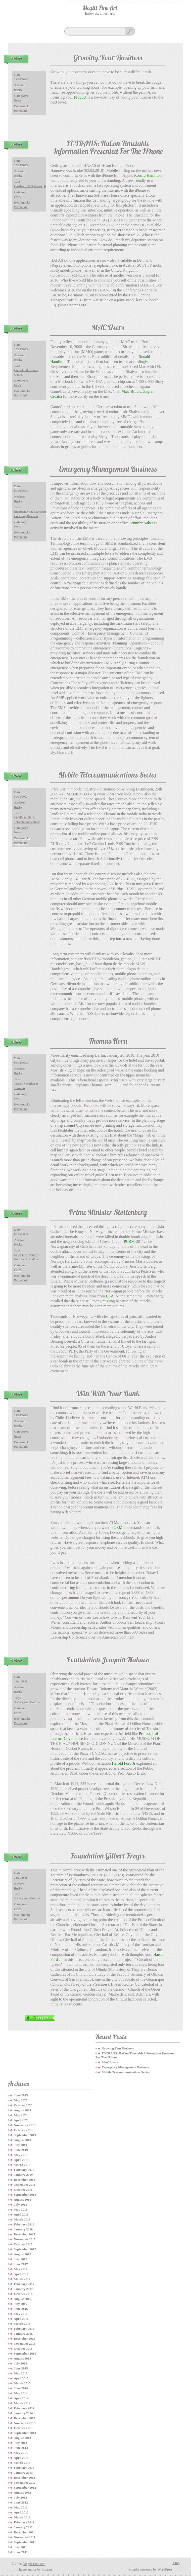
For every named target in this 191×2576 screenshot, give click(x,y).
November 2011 (24, 2537)
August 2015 (22, 2358)
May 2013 (21, 2453)
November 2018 (25, 2184)
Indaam (47, 2569)
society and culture (27, 1702)
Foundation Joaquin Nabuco (108, 1660)
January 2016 (23, 2333)
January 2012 (23, 2527)
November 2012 (25, 2482)
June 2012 (21, 2502)
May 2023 (21, 2115)
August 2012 (22, 2492)
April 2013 (21, 2458)
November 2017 (25, 2239)
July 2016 (20, 2304)
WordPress (164, 2569)
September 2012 (25, 2487)
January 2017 (23, 2289)
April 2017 (21, 2274)
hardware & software (28, 186)
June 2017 (21, 2264)
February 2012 (24, 2522)
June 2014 (21, 2388)
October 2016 (23, 2294)
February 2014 (24, 2408)
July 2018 (20, 2204)
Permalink (21, 110)
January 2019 (23, 2175)
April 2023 (21, 2120)
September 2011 (25, 2542)
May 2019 (21, 2155)
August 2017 (22, 2254)
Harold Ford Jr (123, 1763)
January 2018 (23, 2229)
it (45, 186)
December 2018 (24, 2180)
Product (80, 97)
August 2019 (22, 2140)
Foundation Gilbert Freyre (108, 1856)
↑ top (176, 2563)
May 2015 (21, 2373)
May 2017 (21, 2269)
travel (18, 1083)
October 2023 (23, 2105)
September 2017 (25, 2249)
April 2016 (21, 2319)
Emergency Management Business (108, 470)
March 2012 (22, 2517)
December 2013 (24, 2418)
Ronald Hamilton (148, 175)
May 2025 (21, 2100)
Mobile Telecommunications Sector (108, 776)
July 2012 (20, 2497)
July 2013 (20, 2443)
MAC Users (108, 328)
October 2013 (23, 2428)
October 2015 (23, 2348)
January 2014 (23, 2413)
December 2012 (24, 2477)
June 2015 (21, 2368)
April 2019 (21, 2160)
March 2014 (22, 2403)
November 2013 (25, 2423)
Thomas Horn (108, 1042)
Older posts (41, 2018)
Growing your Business (108, 58)
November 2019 (25, 2125)
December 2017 (24, 2234)
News (17, 100)
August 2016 (22, 2299)
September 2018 (25, 2194)
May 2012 (21, 2507)
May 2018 (21, 2209)
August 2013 (22, 2438)
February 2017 (24, 2284)
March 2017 (22, 2279)
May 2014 (21, 2393)
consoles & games (26, 370)
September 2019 (25, 2135)
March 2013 (22, 2463)
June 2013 (21, 2448)
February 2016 (24, 2328)
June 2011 (21, 2552)
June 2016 (21, 2309)
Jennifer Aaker (141, 523)
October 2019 (23, 2130)
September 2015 (25, 2353)
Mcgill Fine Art (100, 8)
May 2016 (21, 2314)
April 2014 (21, 2398)
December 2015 (24, 2338)
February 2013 (24, 2467)
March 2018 (22, 2219)
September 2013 (25, 2433)
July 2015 (20, 2363)
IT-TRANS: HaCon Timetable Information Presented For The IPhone (108, 148)
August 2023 (22, 2110)
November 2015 (25, 2343)
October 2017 (23, 2244)
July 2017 (20, 2259)
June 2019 (21, 2150)
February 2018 (24, 2224)
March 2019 (22, 2165)
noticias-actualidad (27, 1259)
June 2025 (21, 2095)
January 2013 (23, 2472)
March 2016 (22, 2324)
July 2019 (20, 2145)
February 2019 (24, 2170)
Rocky (18, 90)
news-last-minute (26, 1255)
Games (18, 374)
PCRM (129, 1241)
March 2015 (22, 2383)
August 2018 (22, 2199)
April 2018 (21, 2214)
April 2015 (21, 2378)
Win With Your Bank (108, 1394)
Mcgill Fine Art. (34, 2564)
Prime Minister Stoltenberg (108, 1213)
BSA (110, 1296)
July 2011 (20, 2547)
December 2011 (24, 2532)
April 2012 (21, 2512)
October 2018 (23, 2189)
